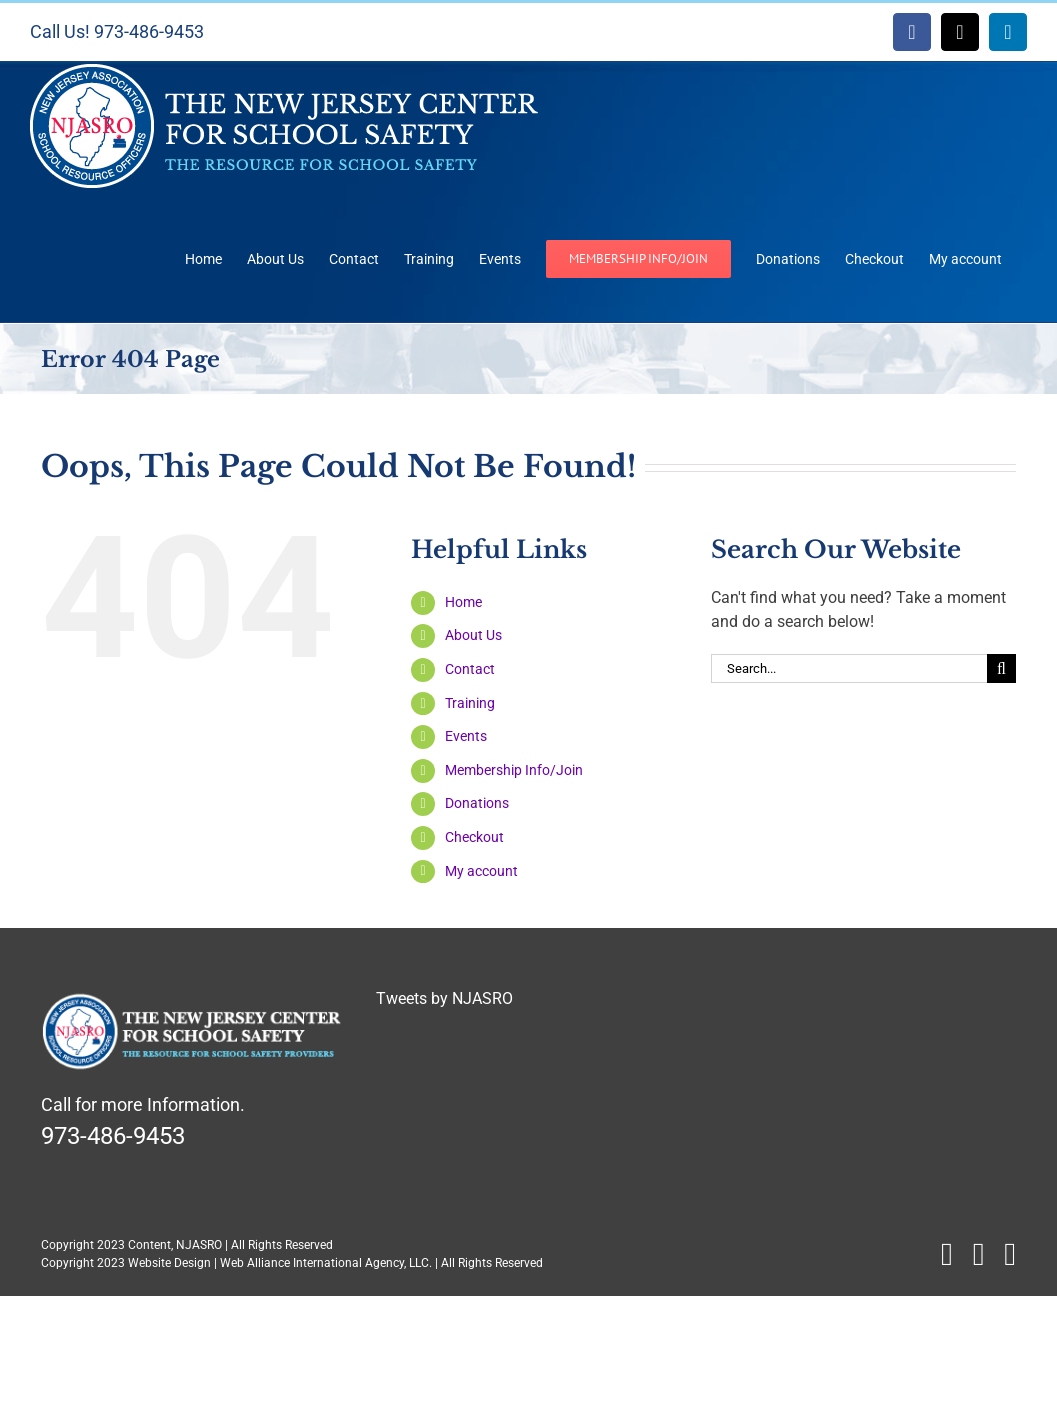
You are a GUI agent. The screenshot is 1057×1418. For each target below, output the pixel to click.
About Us (473, 635)
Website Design (169, 1263)
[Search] (1001, 668)
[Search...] (849, 668)
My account (481, 871)
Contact (470, 669)
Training (470, 703)
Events (466, 736)
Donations (477, 803)
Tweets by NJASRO (444, 998)
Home (463, 602)
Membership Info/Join (514, 770)
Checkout (474, 837)
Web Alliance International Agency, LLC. (326, 1263)
